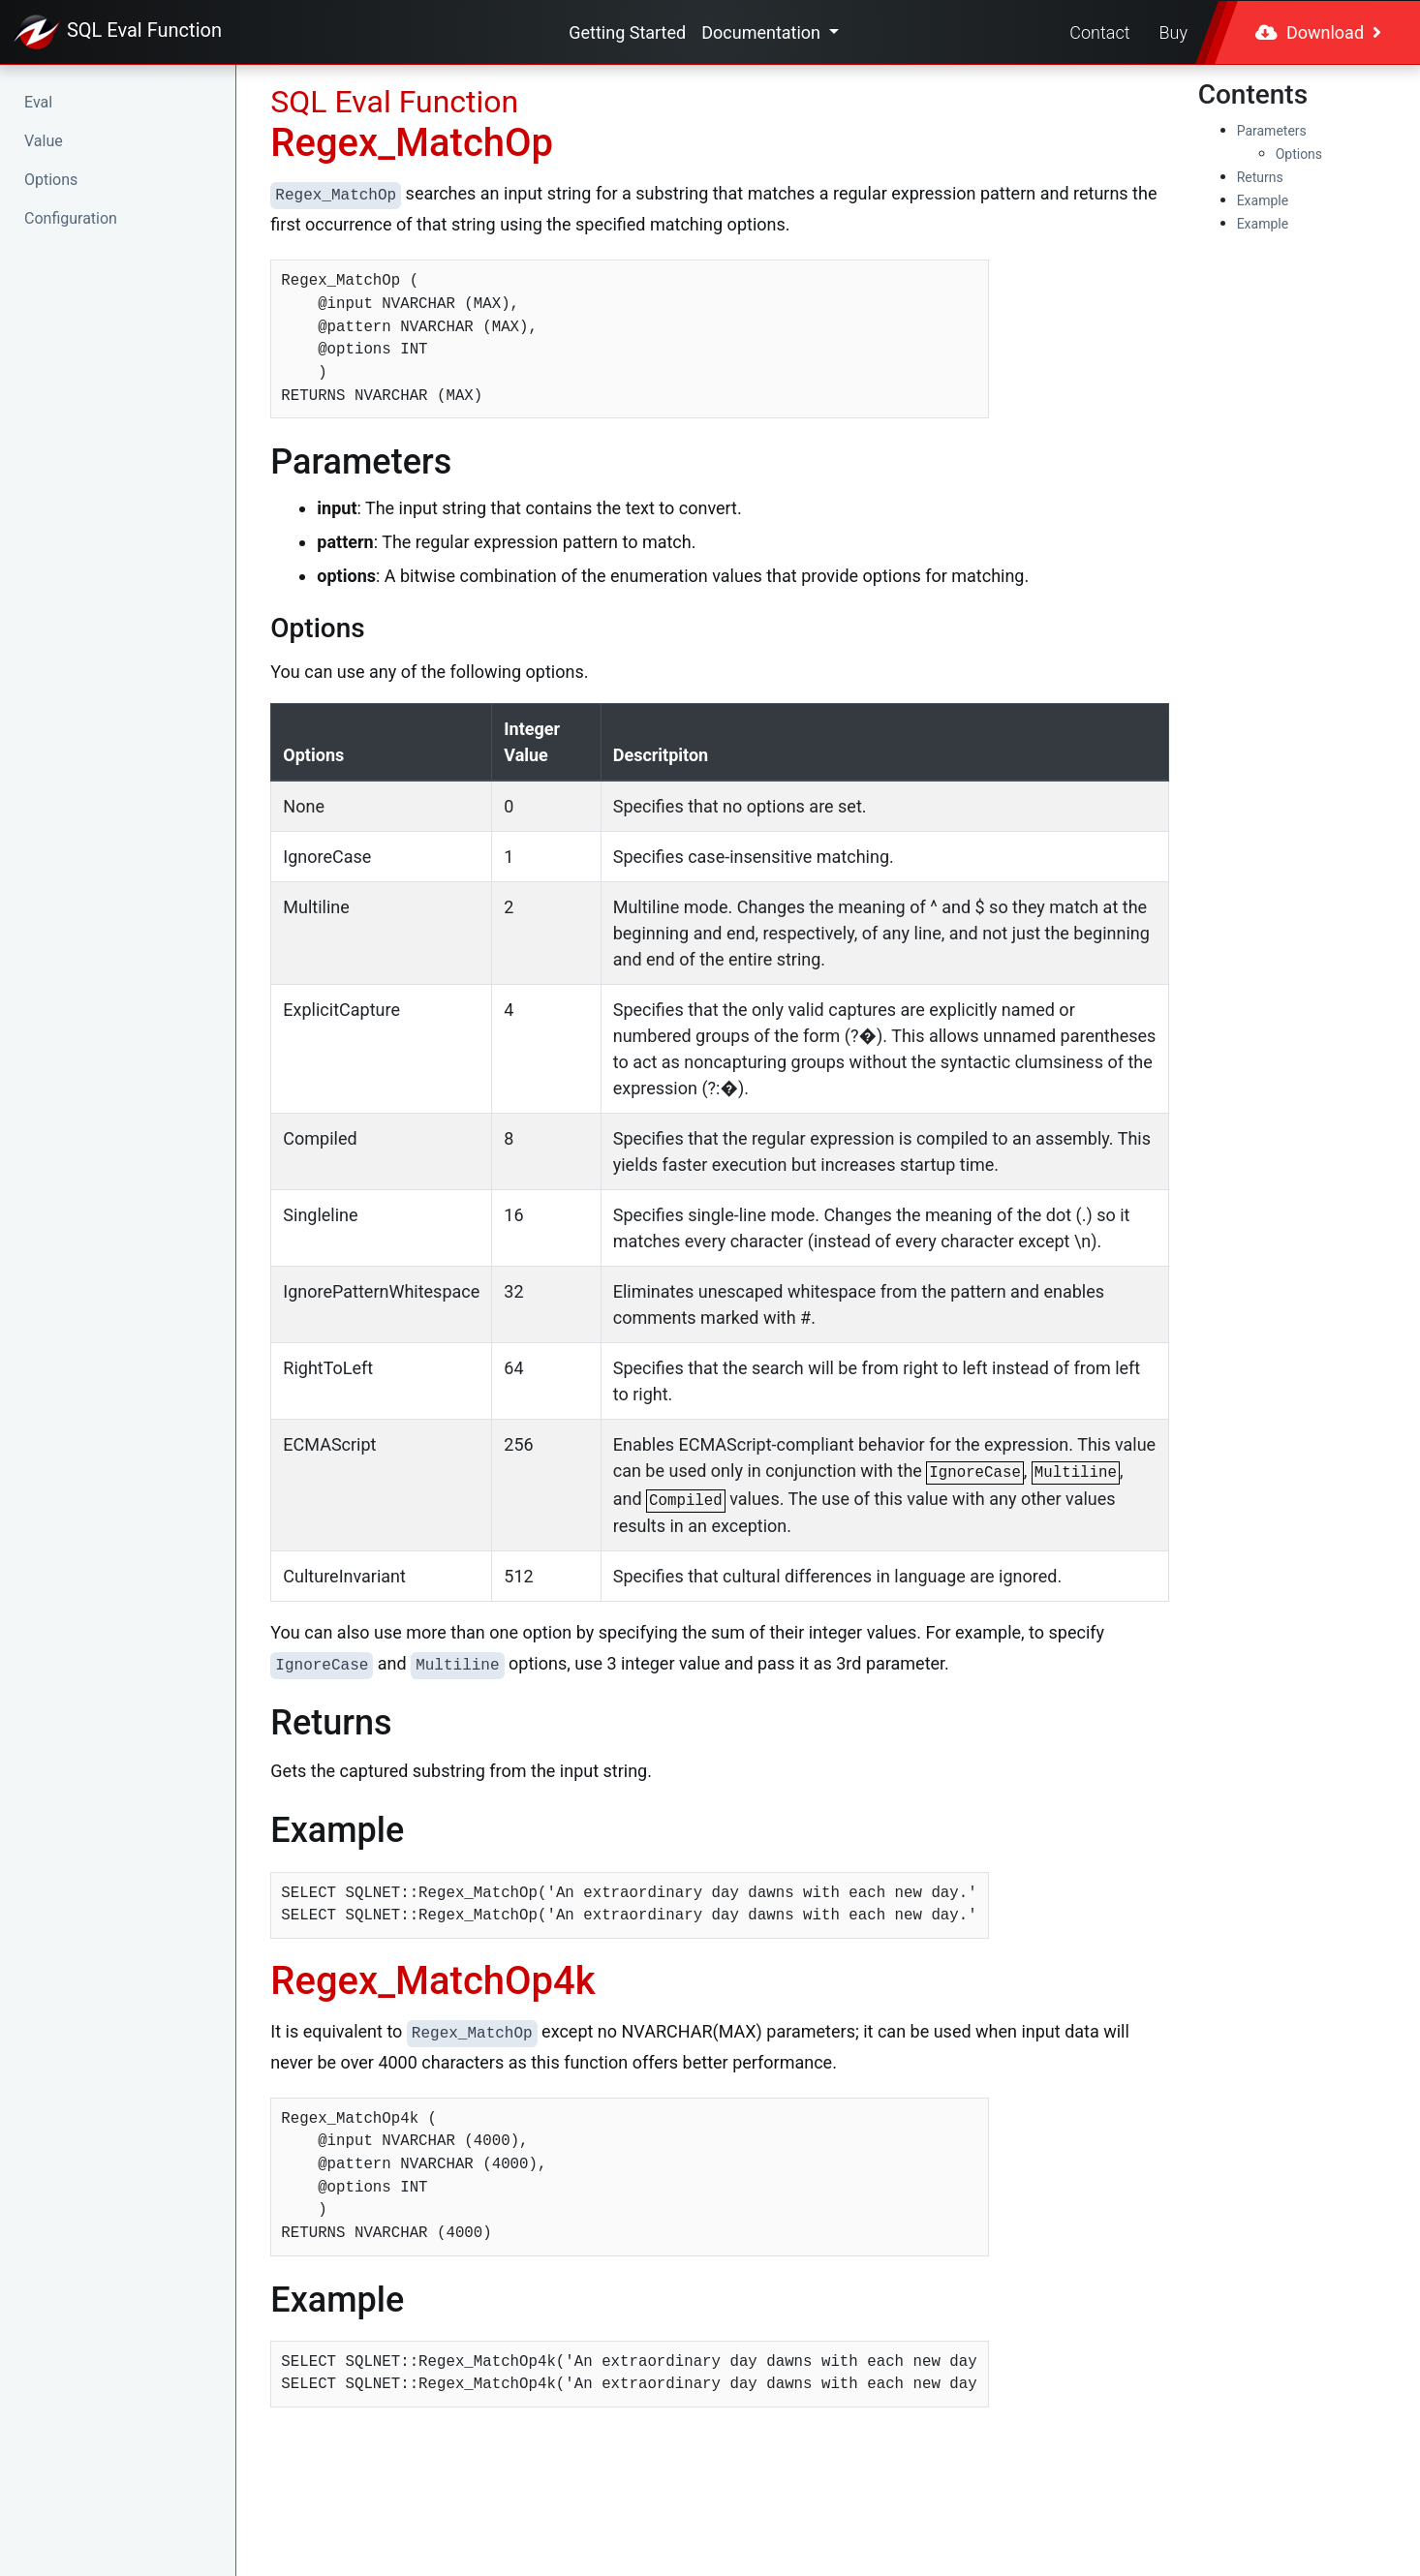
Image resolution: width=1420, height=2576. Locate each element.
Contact (1099, 32)
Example (1262, 200)
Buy (1173, 32)
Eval (38, 102)
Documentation (762, 32)
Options (50, 179)
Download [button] (1318, 32)
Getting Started (627, 32)
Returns (1260, 177)
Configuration (70, 218)
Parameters (1272, 130)
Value (43, 141)
